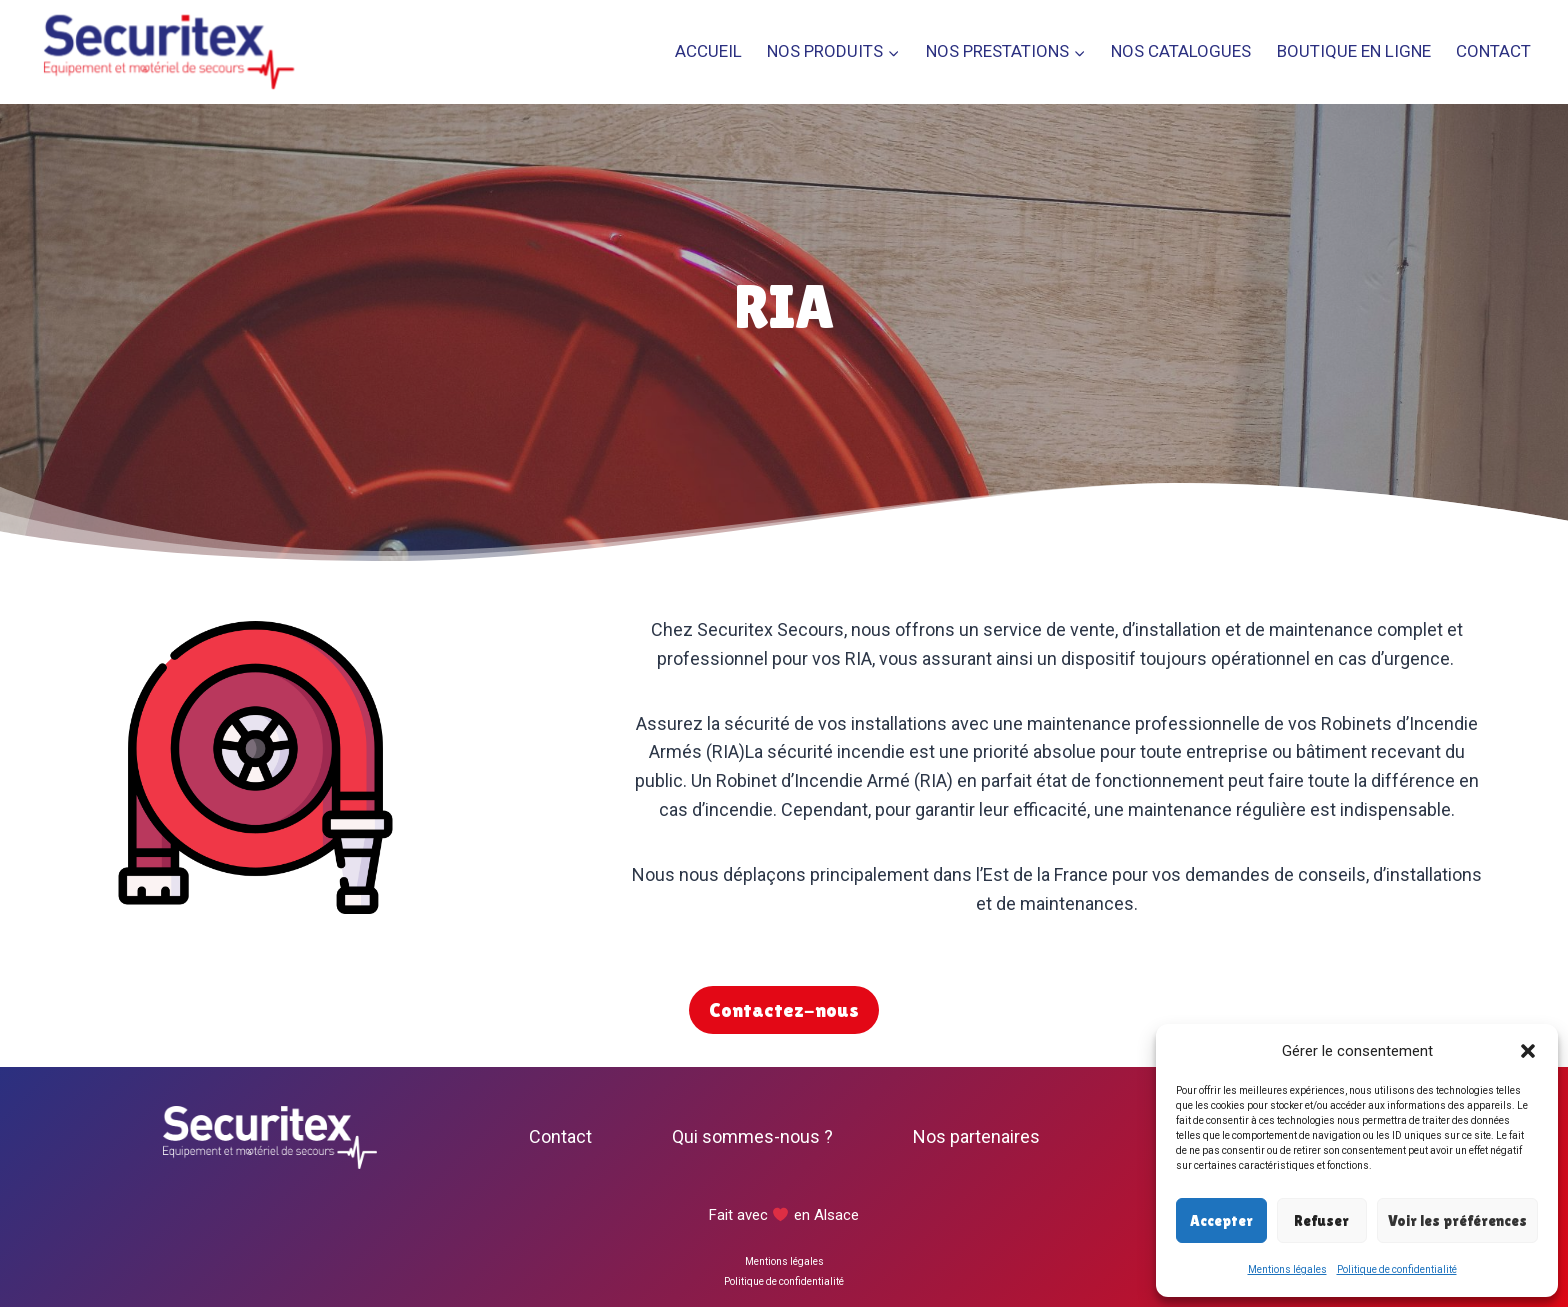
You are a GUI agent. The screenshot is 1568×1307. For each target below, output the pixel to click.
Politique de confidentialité (1397, 1269)
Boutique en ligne (1354, 51)
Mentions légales (1287, 1269)
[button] (1528, 1051)
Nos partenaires (976, 1136)
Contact (1493, 51)
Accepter (1221, 1220)
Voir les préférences (1457, 1220)
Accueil (708, 51)
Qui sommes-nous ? (752, 1136)
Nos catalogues (1181, 51)
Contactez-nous (784, 1010)
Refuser (1321, 1220)
